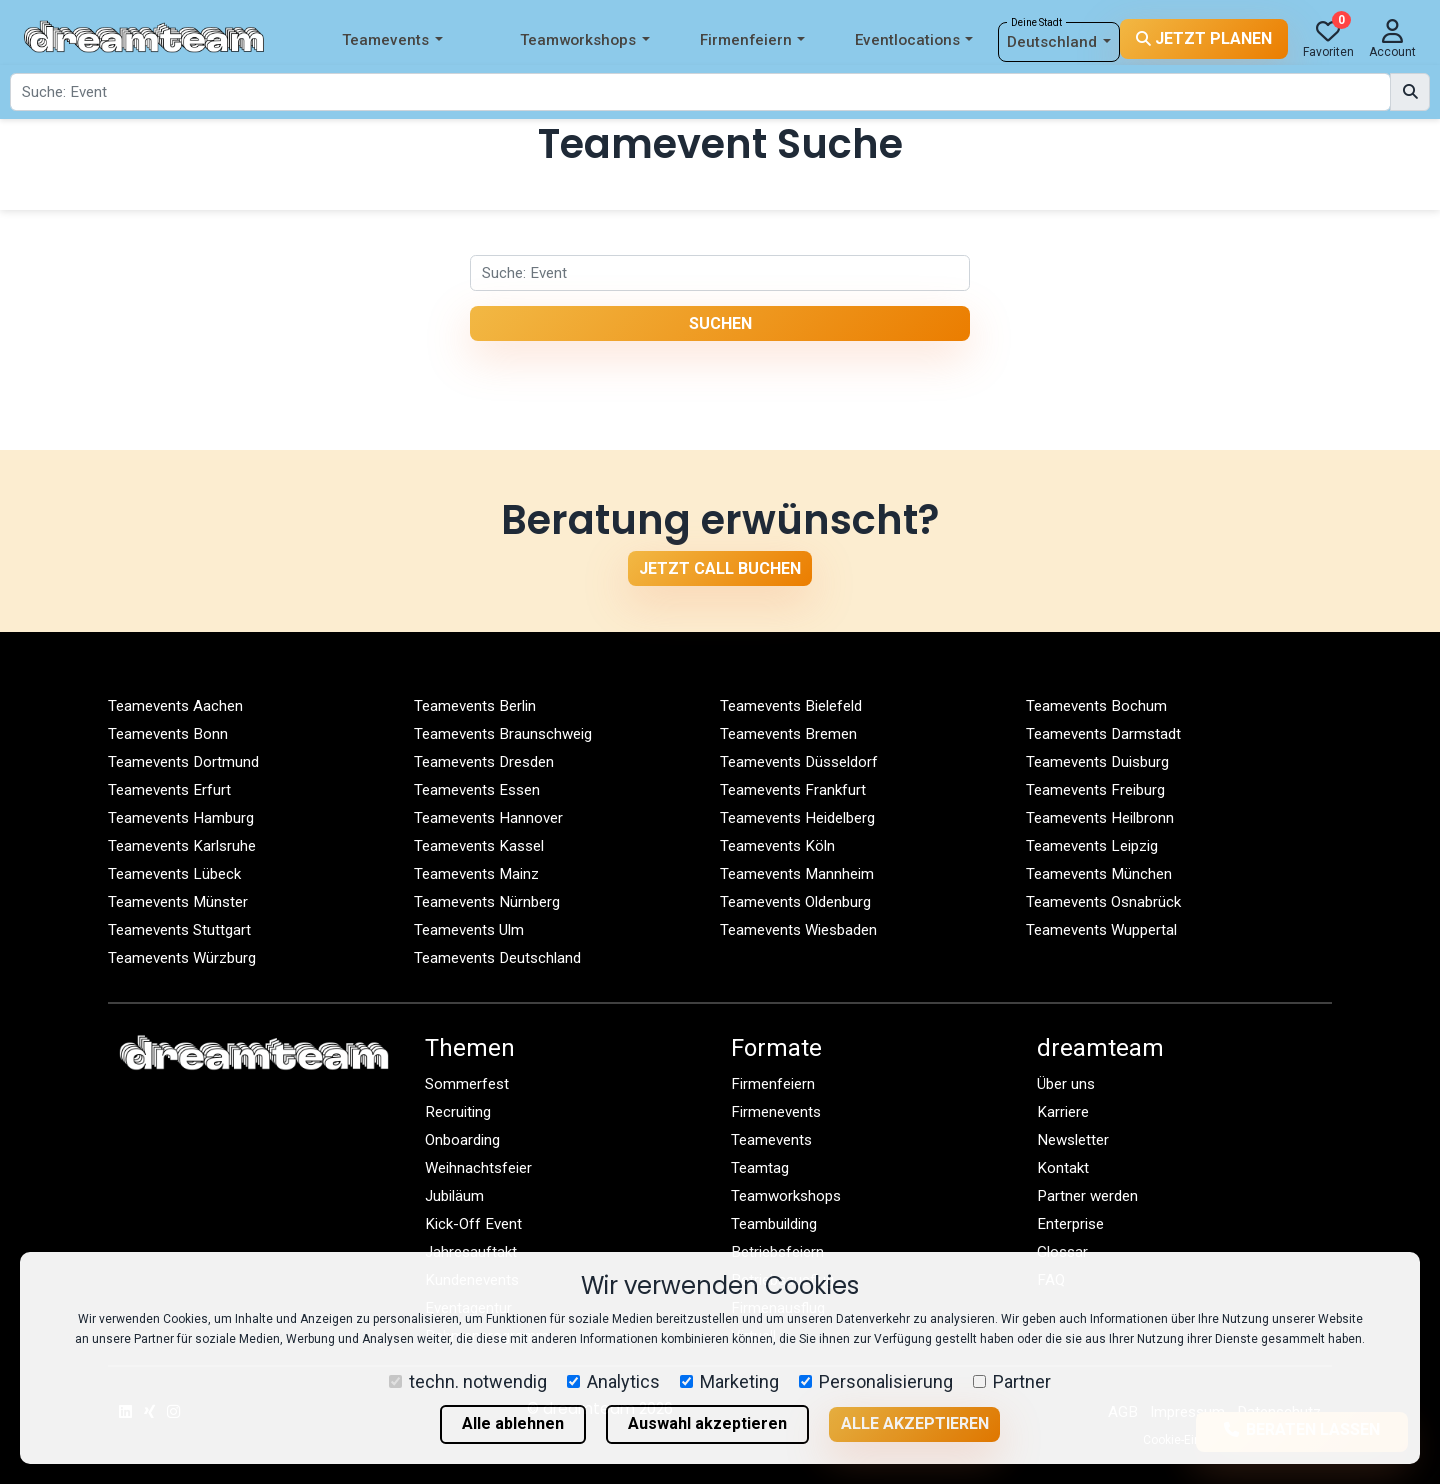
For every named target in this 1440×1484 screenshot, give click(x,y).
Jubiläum (454, 1196)
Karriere (1063, 1112)
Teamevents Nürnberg (487, 902)
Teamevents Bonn (168, 734)
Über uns (1066, 1084)
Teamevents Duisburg (1097, 762)
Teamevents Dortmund (183, 762)
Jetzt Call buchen (720, 568)
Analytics (613, 1381)
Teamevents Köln (777, 846)
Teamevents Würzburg (182, 958)
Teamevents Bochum (1096, 706)
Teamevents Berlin (475, 706)
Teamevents (392, 40)
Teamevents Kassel (479, 846)
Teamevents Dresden (484, 762)
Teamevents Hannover (488, 818)
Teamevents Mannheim (797, 874)
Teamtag (760, 1168)
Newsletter (1073, 1140)
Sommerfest (467, 1084)
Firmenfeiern (752, 40)
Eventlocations (914, 40)
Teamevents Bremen (788, 734)
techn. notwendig (468, 1381)
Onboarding (462, 1140)
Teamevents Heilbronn (1100, 818)
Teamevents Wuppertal (1101, 930)
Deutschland (1058, 42)
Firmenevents (776, 1112)
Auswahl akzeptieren (707, 1423)
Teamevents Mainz (476, 874)
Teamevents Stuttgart (179, 930)
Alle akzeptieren (915, 1423)
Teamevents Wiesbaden (798, 930)
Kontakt (1063, 1168)
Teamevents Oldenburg (795, 902)
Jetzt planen (1204, 38)
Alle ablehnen (513, 1423)
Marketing (729, 1381)
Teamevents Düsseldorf (799, 762)
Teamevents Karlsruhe (182, 846)
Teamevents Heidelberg (797, 818)
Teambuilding (774, 1224)
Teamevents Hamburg (181, 818)
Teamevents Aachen (175, 706)
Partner (1012, 1381)
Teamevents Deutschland (497, 958)
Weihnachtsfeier (478, 1168)
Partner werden (1087, 1196)
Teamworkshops (584, 40)
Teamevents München (1099, 874)
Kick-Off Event (473, 1224)
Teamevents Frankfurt (793, 790)
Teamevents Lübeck (174, 874)
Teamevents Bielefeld (791, 706)
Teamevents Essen (477, 790)
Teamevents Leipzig (1092, 846)
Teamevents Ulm (469, 930)
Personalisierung (876, 1381)
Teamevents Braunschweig (503, 734)
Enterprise (1070, 1224)
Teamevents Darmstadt (1103, 734)
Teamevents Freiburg (1095, 790)
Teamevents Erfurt (169, 790)
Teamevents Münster (178, 902)
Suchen (720, 323)
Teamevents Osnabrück (1103, 902)
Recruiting (458, 1112)
